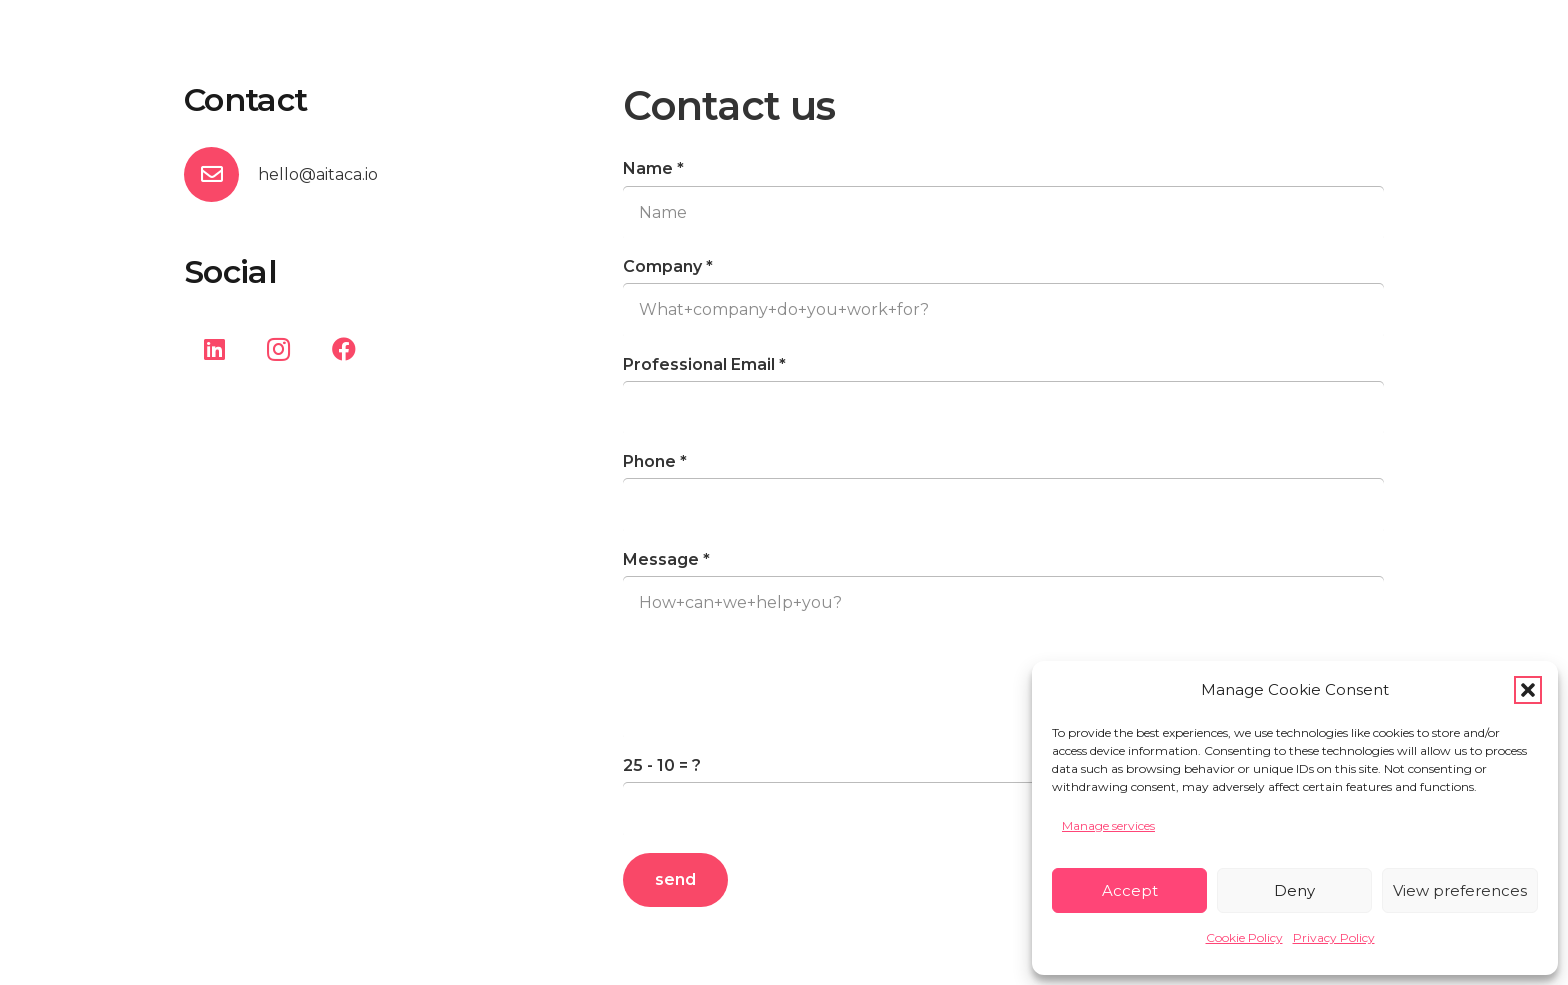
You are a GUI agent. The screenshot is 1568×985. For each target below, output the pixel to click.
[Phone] (1003, 505)
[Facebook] (344, 349)
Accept (1130, 890)
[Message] (1003, 657)
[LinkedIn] (214, 349)
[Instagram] (279, 349)
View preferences (1460, 890)
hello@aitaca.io (318, 174)
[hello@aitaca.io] (221, 174)
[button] (1528, 690)
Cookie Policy (1244, 937)
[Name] (1003, 213)
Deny (1294, 890)
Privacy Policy (1334, 937)
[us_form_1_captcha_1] (1003, 809)
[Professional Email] (1003, 408)
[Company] (1003, 310)
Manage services (1108, 825)
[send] (675, 880)
